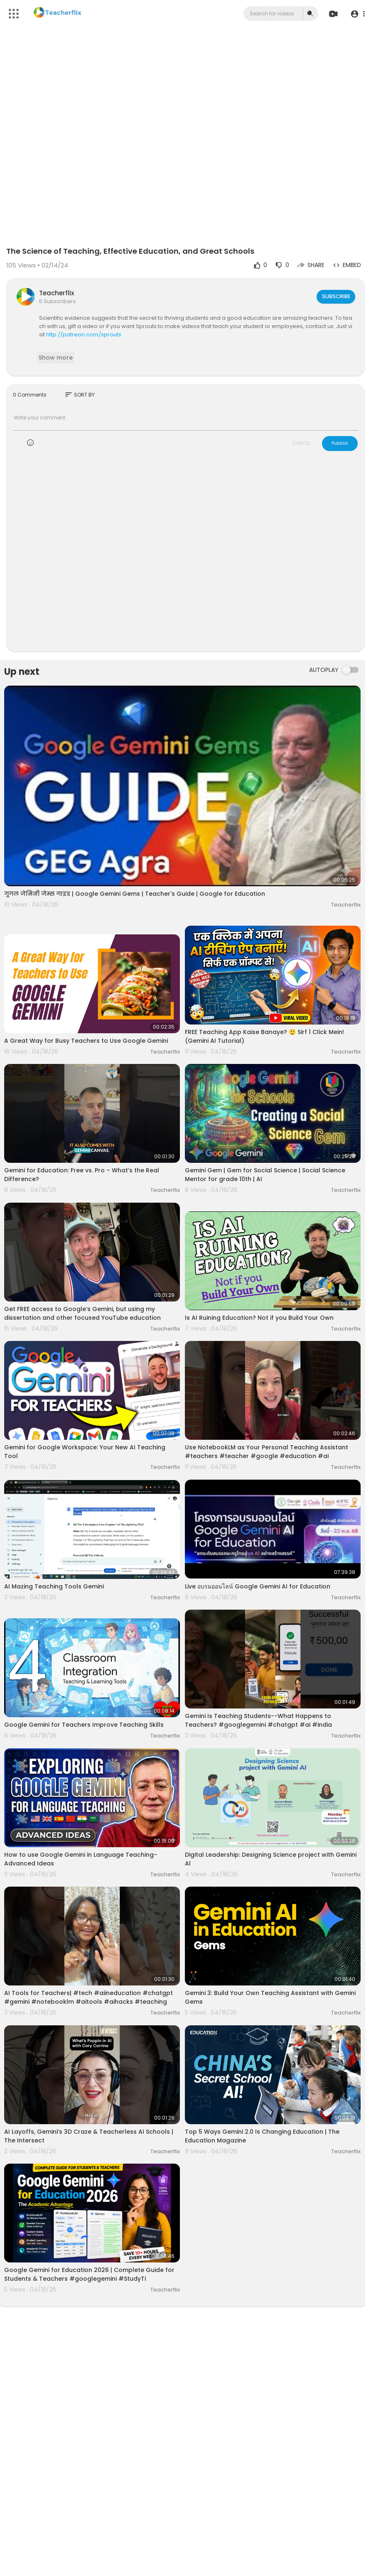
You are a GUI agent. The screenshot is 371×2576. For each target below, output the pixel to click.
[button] (355, 14)
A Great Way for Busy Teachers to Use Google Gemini (86, 1041)
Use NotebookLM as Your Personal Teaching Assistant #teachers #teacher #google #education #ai (266, 1451)
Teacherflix (56, 293)
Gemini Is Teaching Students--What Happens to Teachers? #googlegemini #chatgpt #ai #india (258, 1720)
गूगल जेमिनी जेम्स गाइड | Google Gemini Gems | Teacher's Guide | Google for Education (134, 894)
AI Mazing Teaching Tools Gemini (54, 1586)
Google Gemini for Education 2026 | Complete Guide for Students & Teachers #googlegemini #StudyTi (89, 2274)
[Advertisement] (185, 556)
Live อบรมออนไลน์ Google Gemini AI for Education (257, 1586)
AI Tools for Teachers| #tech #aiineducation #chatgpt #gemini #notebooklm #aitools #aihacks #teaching (88, 1997)
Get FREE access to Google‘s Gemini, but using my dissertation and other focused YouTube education (82, 1313)
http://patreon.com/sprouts (83, 334)
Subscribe (335, 296)
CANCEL (301, 443)
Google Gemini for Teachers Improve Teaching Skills (84, 1725)
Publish (340, 443)
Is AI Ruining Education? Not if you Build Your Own (259, 1318)
